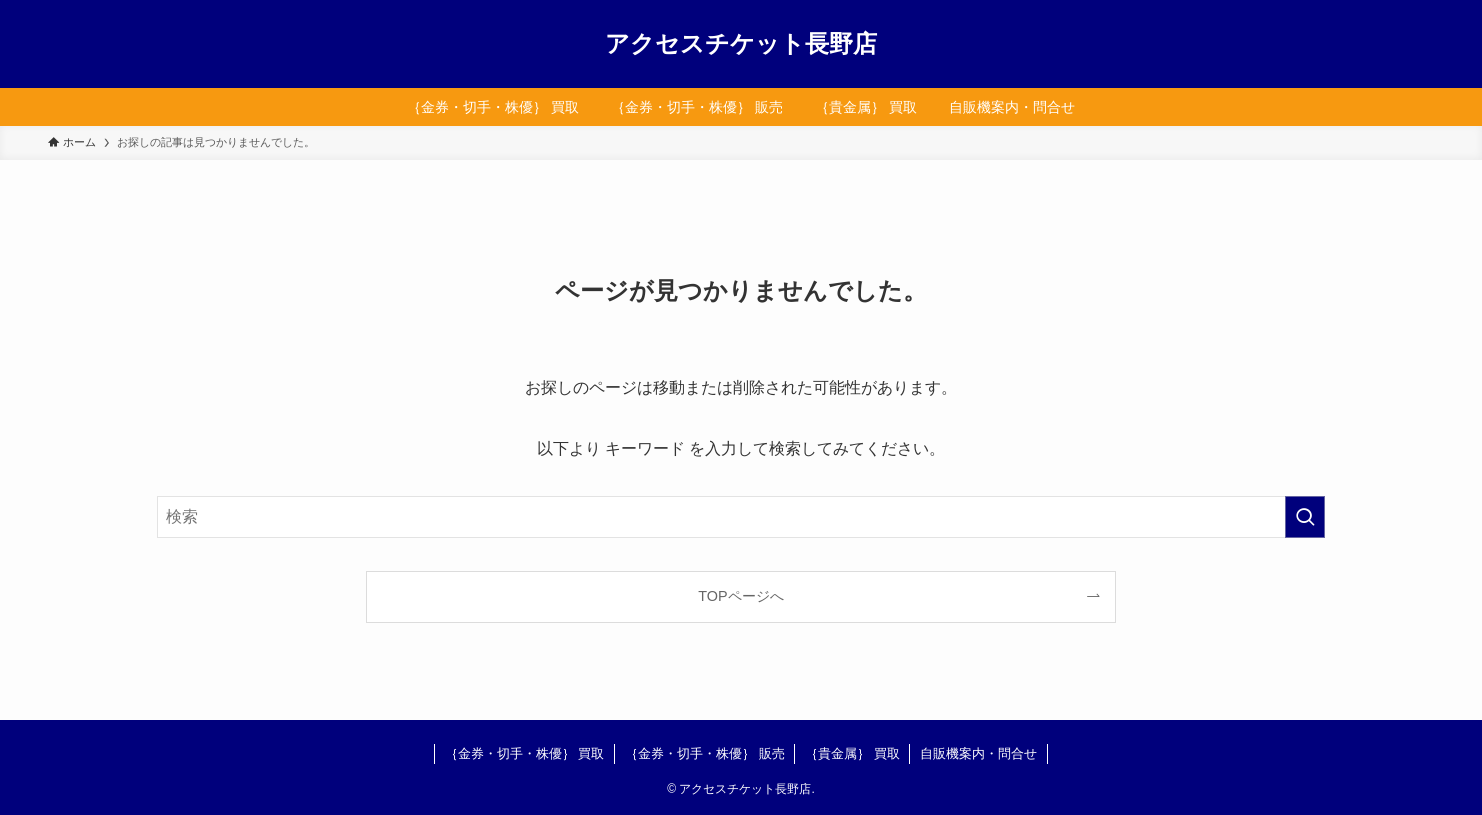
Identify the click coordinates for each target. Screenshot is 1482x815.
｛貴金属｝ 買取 (852, 753)
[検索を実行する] (1305, 517)
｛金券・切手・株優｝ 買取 (525, 753)
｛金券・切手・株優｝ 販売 (705, 753)
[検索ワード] (741, 517)
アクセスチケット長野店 (741, 44)
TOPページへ (740, 596)
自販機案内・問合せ (978, 753)
